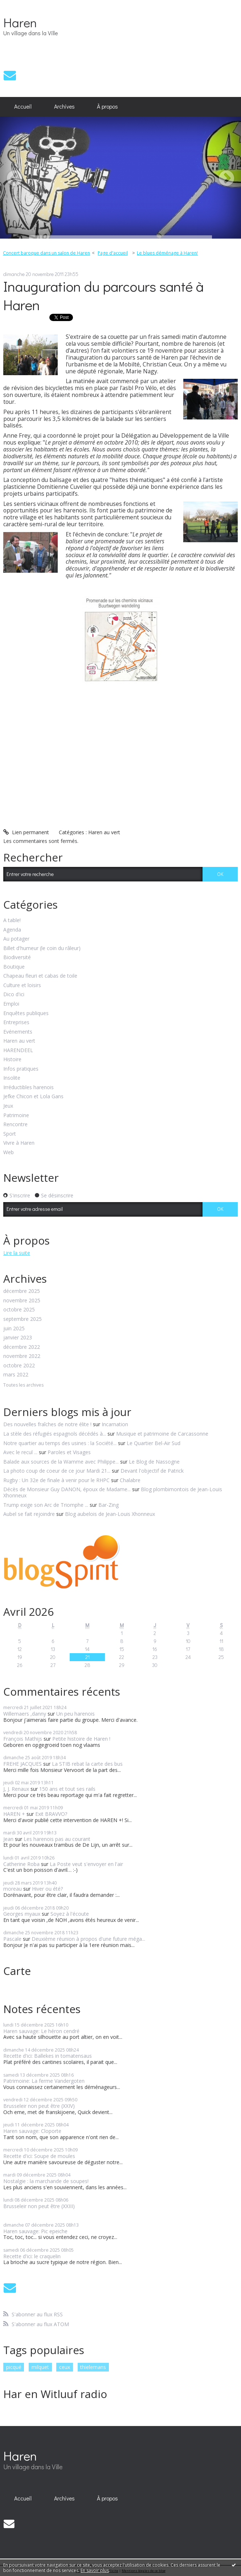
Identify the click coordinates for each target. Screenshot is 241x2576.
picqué (13, 2367)
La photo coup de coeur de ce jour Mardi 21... (56, 1470)
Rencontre (15, 1124)
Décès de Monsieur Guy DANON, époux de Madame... (67, 1489)
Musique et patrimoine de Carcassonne (162, 1433)
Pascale (12, 1938)
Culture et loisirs (22, 985)
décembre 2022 (21, 1347)
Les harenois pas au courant (57, 1838)
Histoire (12, 1059)
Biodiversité (17, 957)
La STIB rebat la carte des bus (87, 1763)
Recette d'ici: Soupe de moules (39, 2156)
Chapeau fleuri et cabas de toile (40, 976)
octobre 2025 (19, 1310)
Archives (64, 106)
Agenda (12, 930)
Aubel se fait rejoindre (29, 1513)
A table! (12, 920)
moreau (12, 1888)
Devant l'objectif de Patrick (152, 1470)
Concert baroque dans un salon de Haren (46, 253)
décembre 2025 (21, 1291)
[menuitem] (23, 107)
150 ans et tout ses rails (67, 1788)
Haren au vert (104, 832)
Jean (8, 1838)
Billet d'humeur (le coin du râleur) (42, 948)
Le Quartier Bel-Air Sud (153, 1443)
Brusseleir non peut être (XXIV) (39, 2105)
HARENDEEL (18, 1050)
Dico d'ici (13, 994)
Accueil (23, 106)
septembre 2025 (22, 1319)
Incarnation (115, 1424)
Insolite (11, 1078)
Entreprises (16, 1022)
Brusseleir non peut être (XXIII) (39, 2206)
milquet (40, 2367)
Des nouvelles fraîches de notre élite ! (47, 1424)
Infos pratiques (20, 1069)
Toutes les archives (23, 1385)
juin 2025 (14, 1329)
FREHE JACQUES (22, 1763)
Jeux (8, 1106)
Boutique (14, 967)
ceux (64, 2367)
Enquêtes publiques (26, 1013)
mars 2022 (15, 1375)
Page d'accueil (113, 253)
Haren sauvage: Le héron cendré (41, 2031)
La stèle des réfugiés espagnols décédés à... (54, 1433)
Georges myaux (21, 1913)
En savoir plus (95, 2570)
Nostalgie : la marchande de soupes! (46, 2181)
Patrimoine (16, 1115)
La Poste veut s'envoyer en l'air (86, 1864)
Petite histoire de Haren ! (81, 1738)
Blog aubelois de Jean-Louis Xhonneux (110, 1513)
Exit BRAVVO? (51, 1813)
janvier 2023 (17, 1338)
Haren (20, 22)
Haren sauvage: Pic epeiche (35, 2231)
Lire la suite (16, 1252)
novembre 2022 (21, 1356)
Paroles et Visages (69, 1452)
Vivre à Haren (18, 1143)
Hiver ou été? (47, 1888)
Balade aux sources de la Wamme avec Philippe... (61, 1461)
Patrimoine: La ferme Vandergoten (44, 2080)
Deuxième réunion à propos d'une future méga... (88, 1938)
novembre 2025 (21, 1301)
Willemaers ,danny (24, 1713)
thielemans (93, 2367)
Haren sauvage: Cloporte (32, 2130)
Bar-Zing (108, 1504)
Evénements (17, 1032)
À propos (107, 106)
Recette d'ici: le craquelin (32, 2256)
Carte (17, 1970)
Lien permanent (26, 832)
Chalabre (130, 1480)
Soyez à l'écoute (69, 1913)
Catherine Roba (21, 1864)
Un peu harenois (75, 1713)
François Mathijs (22, 1738)
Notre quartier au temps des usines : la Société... (60, 1443)
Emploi (11, 1004)
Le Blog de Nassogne (154, 1461)
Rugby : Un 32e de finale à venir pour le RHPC (56, 1480)
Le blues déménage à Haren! (167, 253)
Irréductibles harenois (28, 1087)
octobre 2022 (19, 1366)
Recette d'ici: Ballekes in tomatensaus (47, 2055)
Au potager (16, 939)
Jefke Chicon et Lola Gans (33, 1097)
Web (8, 1152)
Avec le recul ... (20, 1452)
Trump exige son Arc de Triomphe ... (45, 1504)
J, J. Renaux (16, 1788)
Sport (9, 1134)
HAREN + (14, 1813)
